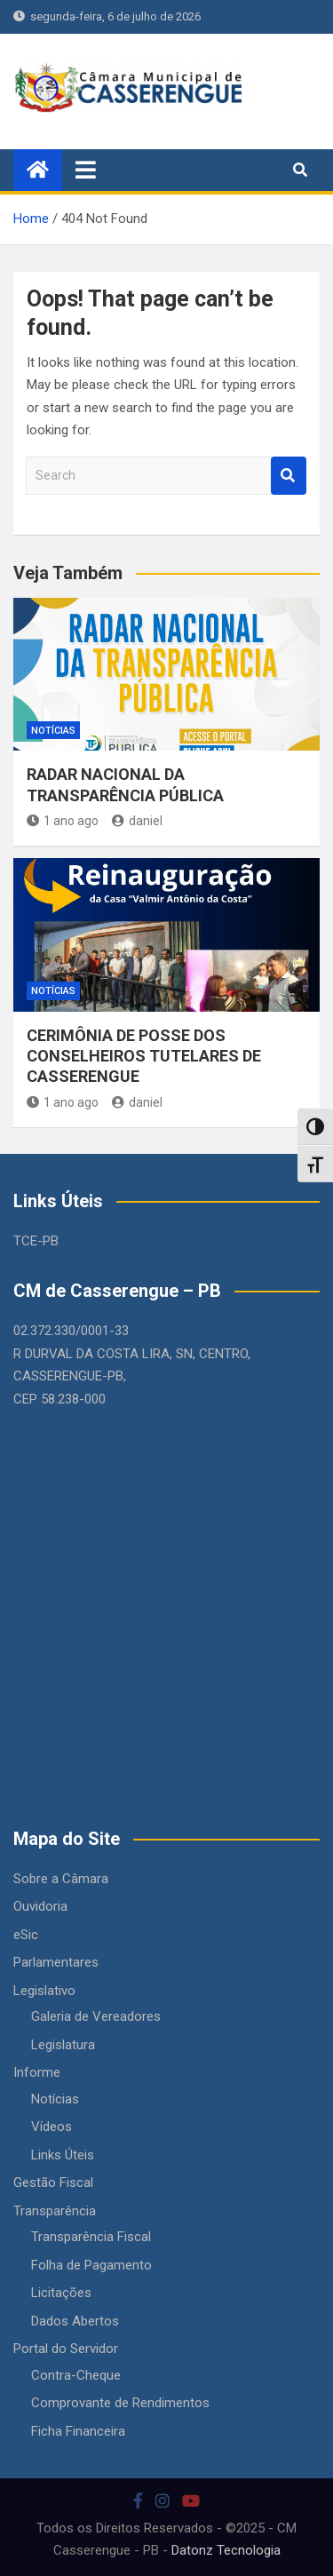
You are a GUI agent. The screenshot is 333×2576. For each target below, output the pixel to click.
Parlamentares (56, 1962)
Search (288, 476)
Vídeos (51, 2127)
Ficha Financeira (78, 2431)
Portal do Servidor (65, 2349)
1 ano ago (63, 821)
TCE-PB (36, 1241)
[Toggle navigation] (85, 169)
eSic (25, 1935)
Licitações (61, 2293)
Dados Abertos (75, 2321)
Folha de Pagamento (91, 2265)
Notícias (53, 730)
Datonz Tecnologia (226, 2550)
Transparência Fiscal (91, 2237)
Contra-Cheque (76, 2375)
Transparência (54, 2211)
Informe (36, 2072)
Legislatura (63, 2045)
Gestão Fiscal (53, 2182)
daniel (137, 821)
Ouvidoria (40, 1906)
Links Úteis (62, 2155)
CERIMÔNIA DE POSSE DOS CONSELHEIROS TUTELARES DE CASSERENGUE (144, 1056)
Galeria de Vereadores (96, 2016)
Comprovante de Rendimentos (120, 2403)
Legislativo (44, 1991)
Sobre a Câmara (60, 1879)
